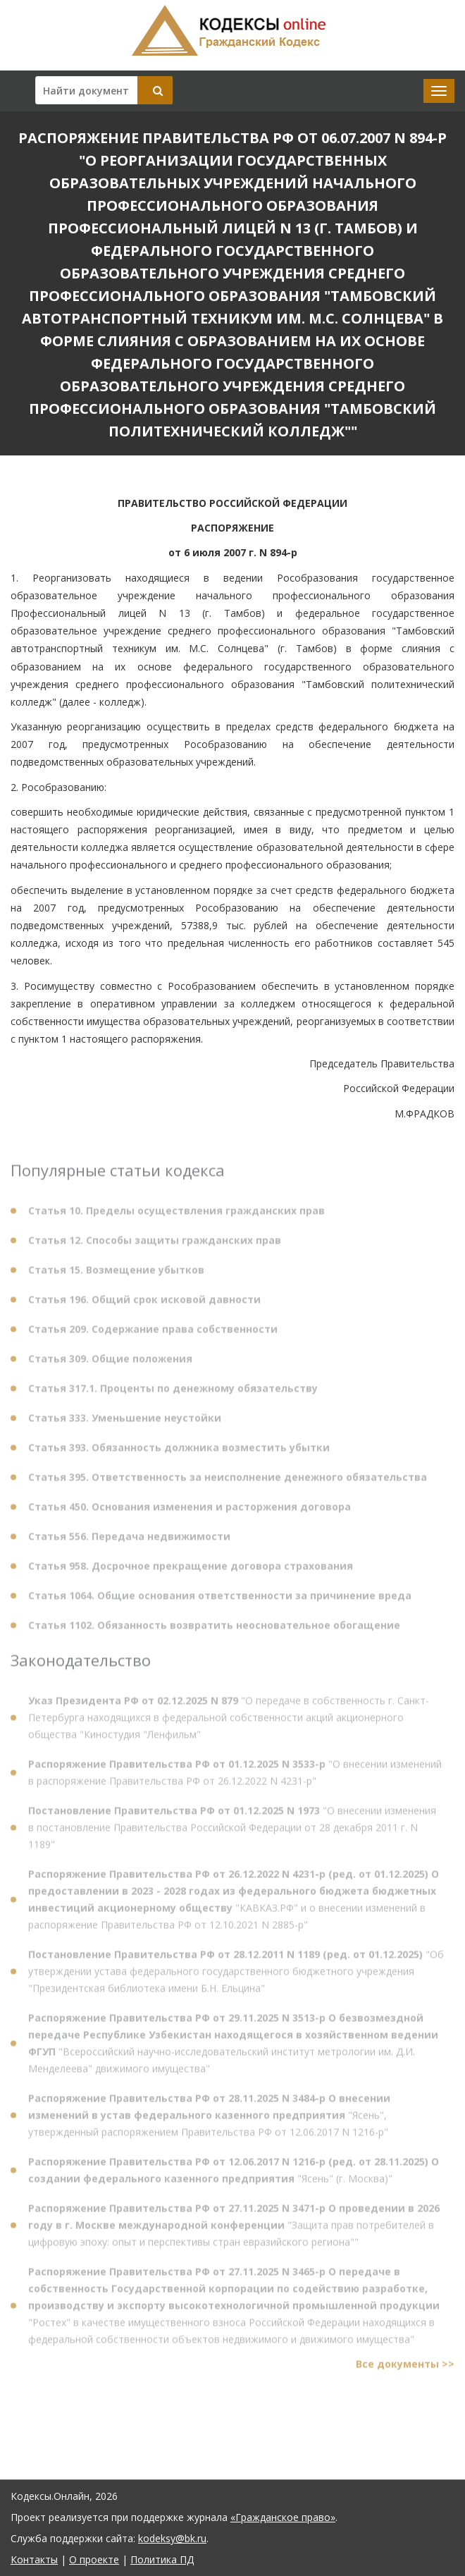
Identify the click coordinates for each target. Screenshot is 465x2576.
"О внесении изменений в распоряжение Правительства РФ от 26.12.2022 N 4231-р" (235, 1776)
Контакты (34, 2559)
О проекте (94, 2559)
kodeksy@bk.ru (172, 2538)
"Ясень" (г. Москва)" (233, 2174)
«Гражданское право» (282, 2517)
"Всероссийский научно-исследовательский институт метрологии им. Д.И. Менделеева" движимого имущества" (233, 2047)
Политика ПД (162, 2559)
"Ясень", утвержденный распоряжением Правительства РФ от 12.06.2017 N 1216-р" (209, 2118)
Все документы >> (405, 2367)
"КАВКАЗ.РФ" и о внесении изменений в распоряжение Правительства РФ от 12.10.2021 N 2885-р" (233, 1903)
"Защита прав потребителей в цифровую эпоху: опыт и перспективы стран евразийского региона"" (234, 2228)
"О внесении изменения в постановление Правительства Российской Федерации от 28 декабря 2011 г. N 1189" (232, 1831)
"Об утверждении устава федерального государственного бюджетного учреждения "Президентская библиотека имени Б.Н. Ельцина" (236, 1975)
